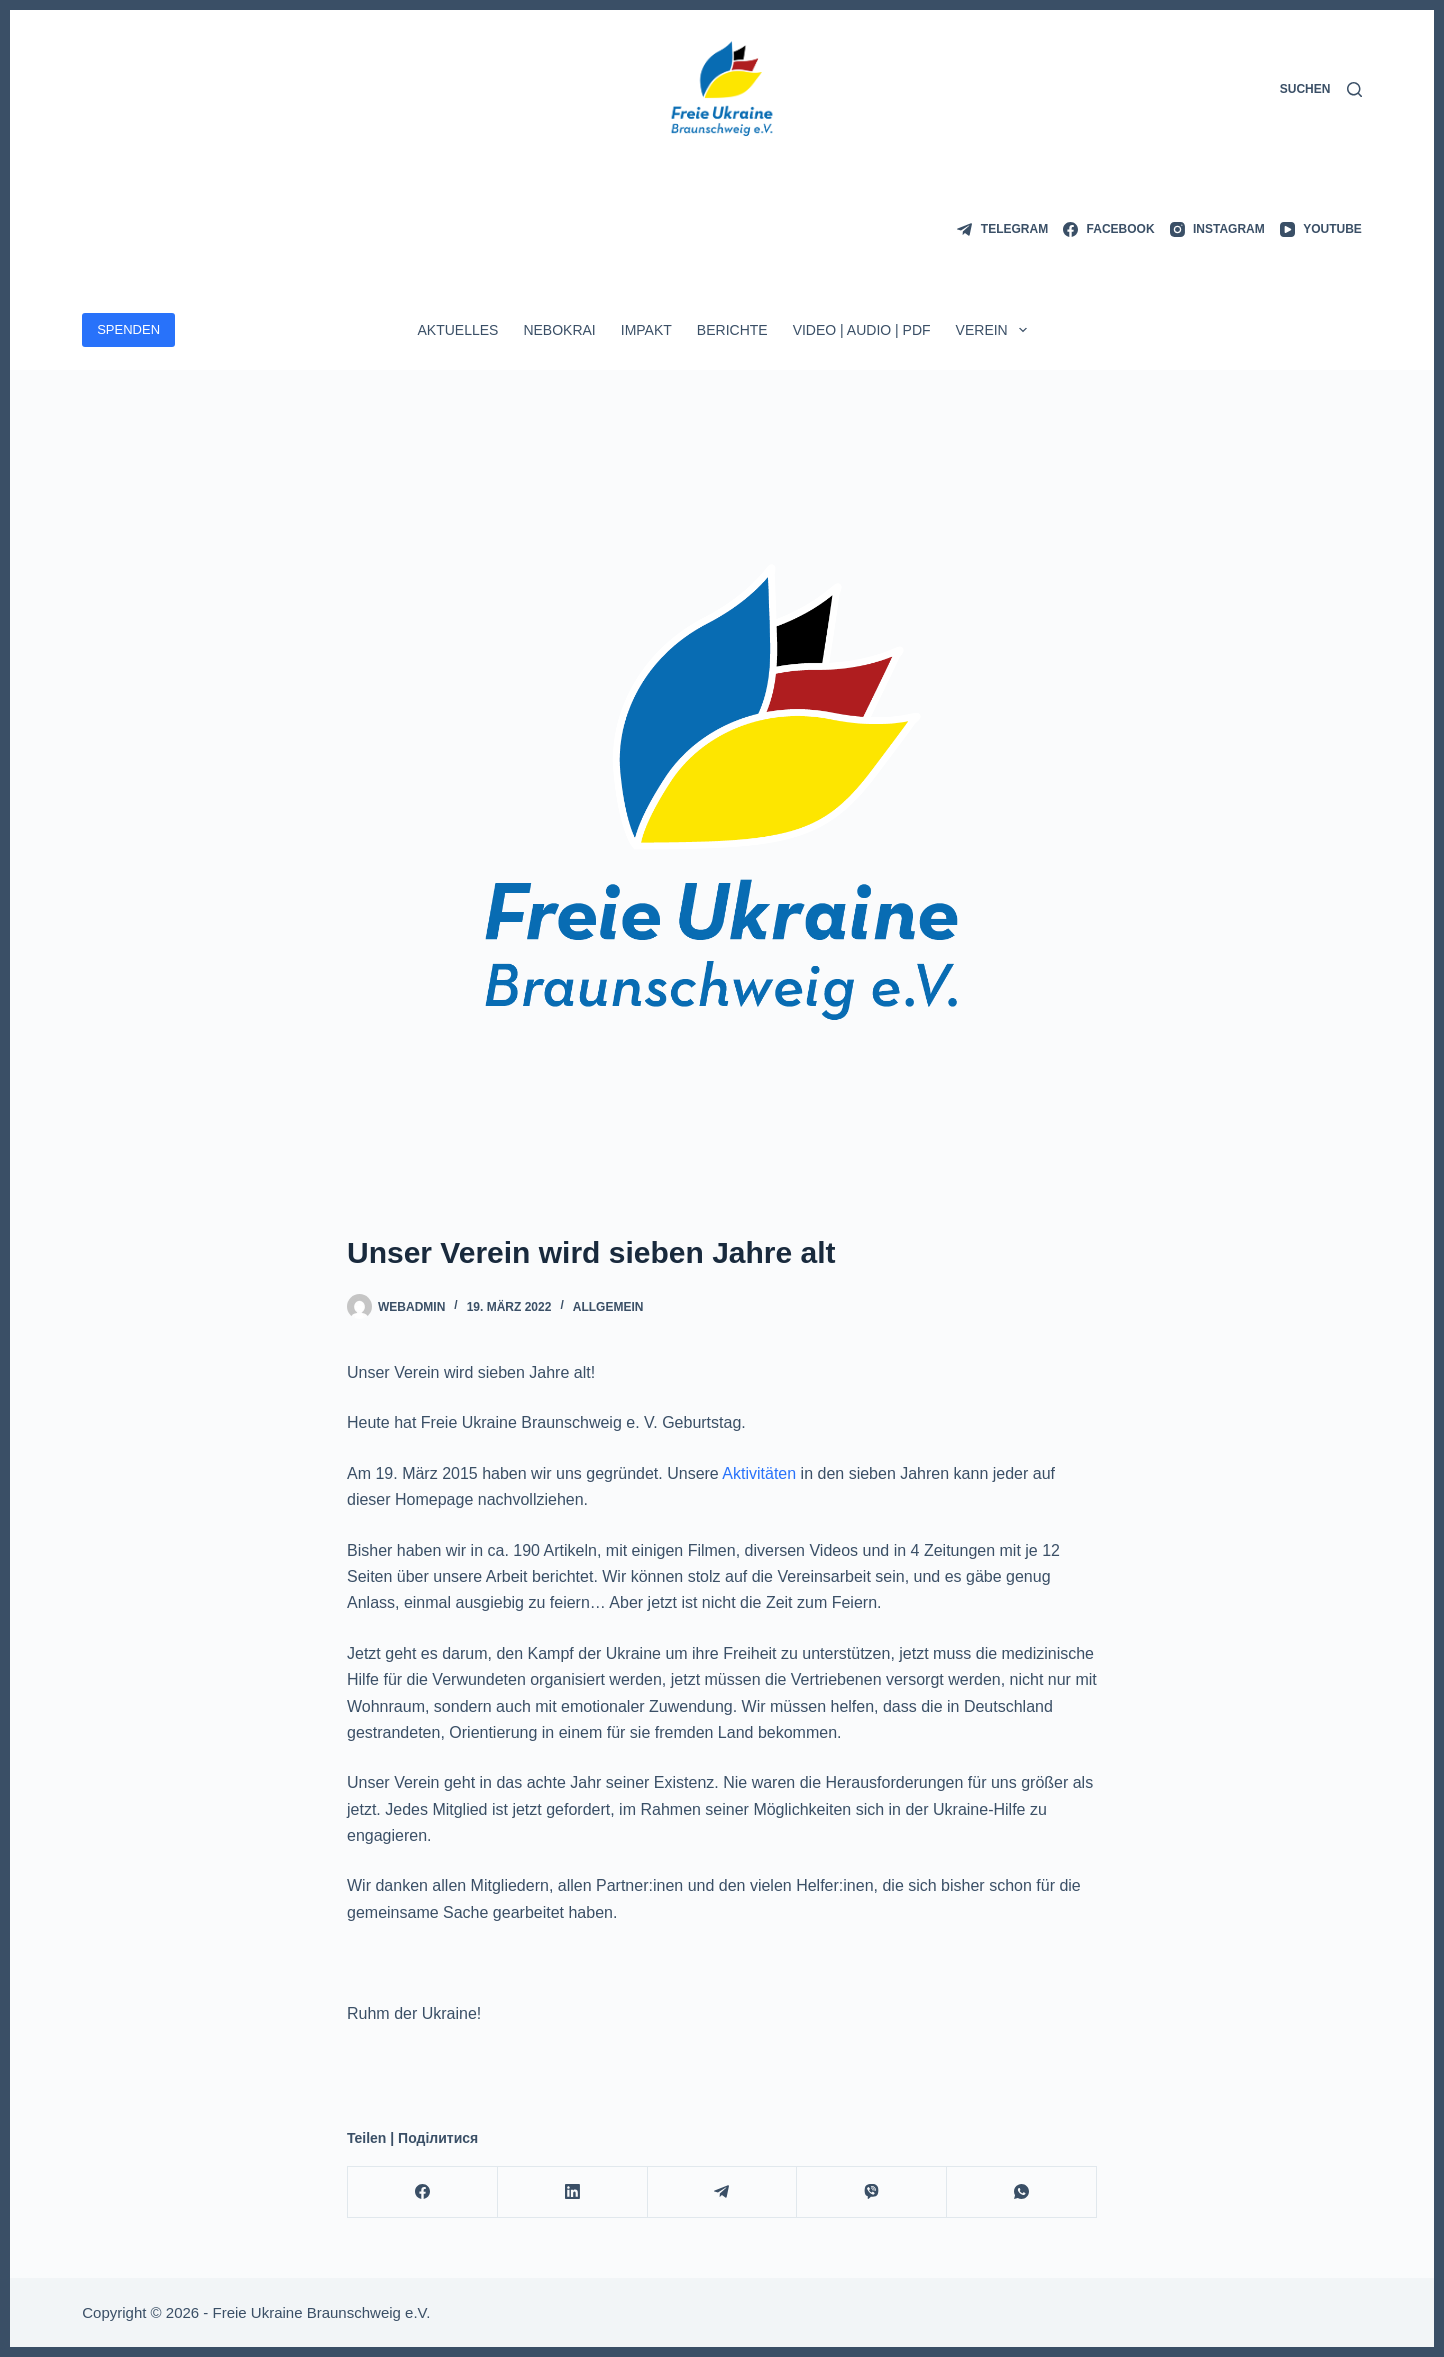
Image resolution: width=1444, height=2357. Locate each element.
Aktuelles (457, 330)
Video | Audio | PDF (862, 330)
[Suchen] (1321, 90)
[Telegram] (1002, 230)
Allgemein (608, 1307)
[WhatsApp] (1022, 2192)
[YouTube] (1321, 230)
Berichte (732, 330)
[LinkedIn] (573, 2192)
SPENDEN (128, 329)
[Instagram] (1217, 230)
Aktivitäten (759, 1473)
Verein (995, 330)
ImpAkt (646, 330)
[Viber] (872, 2192)
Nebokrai (559, 330)
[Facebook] (1108, 230)
